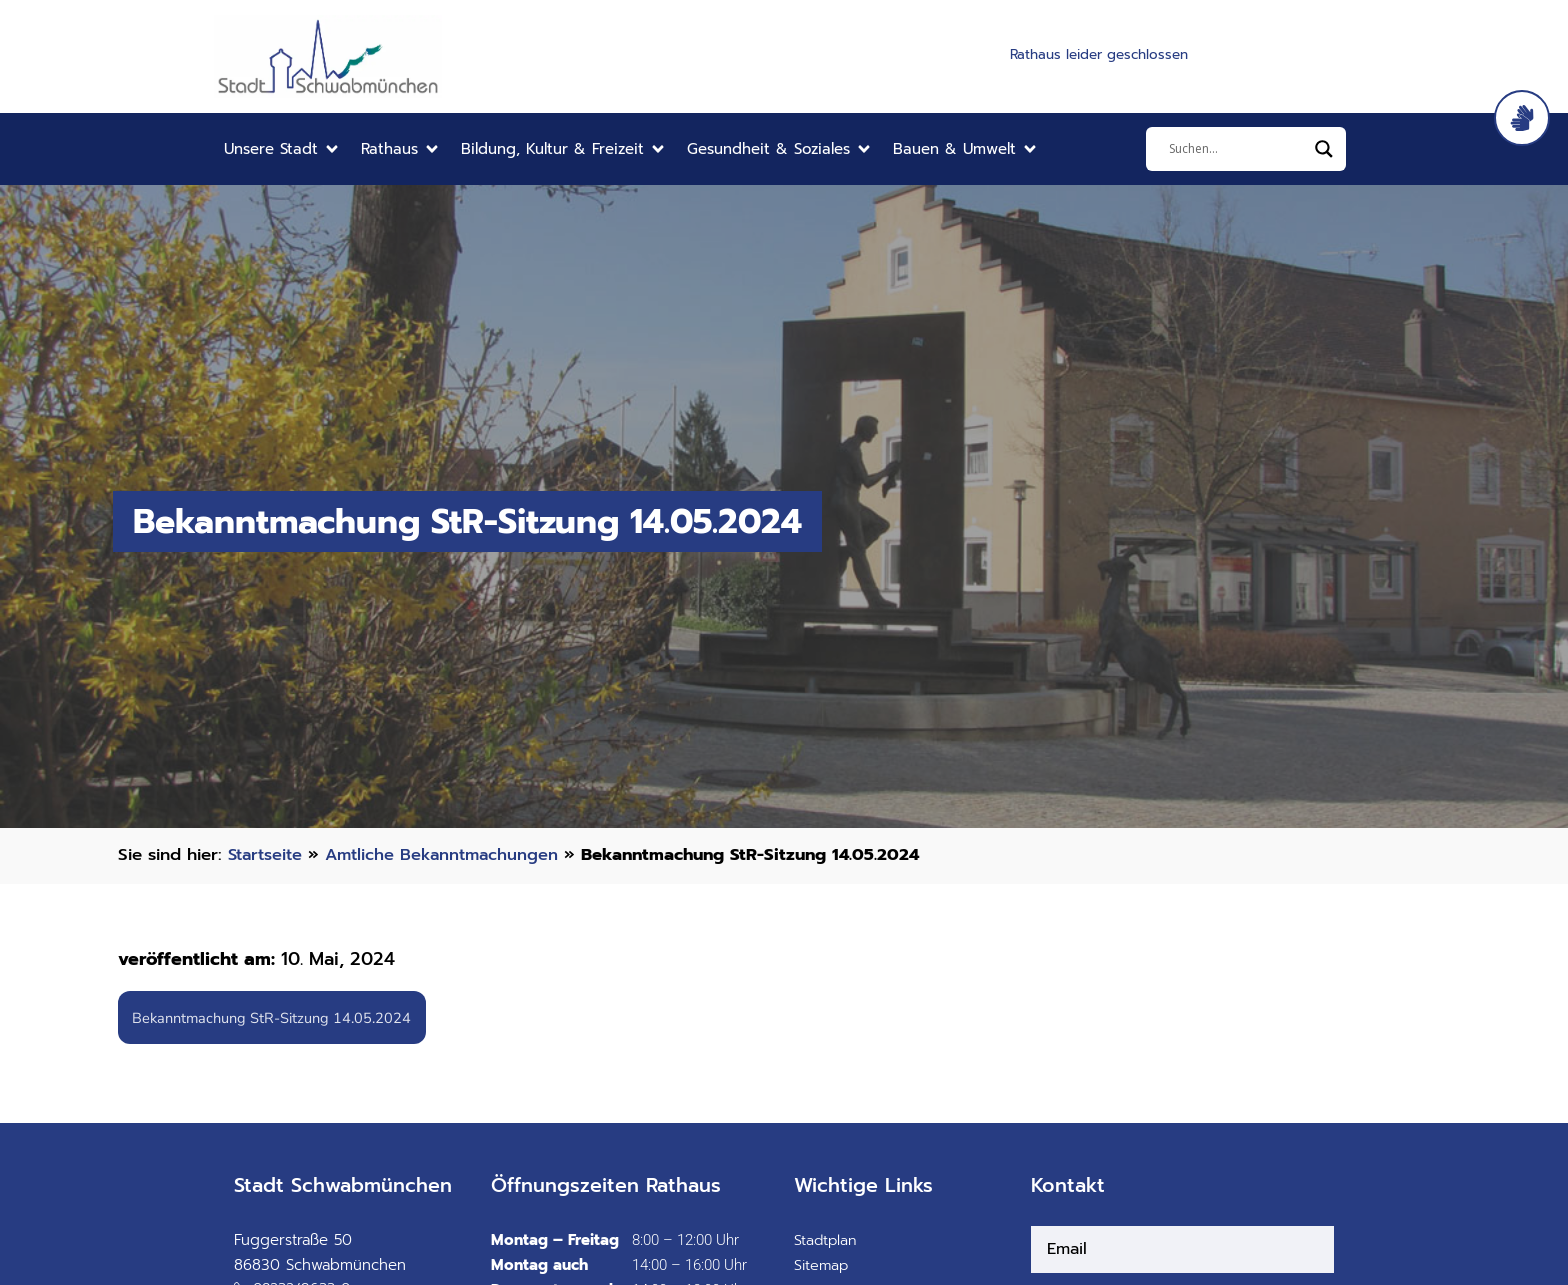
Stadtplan (826, 1242)
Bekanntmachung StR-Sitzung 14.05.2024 (276, 1018)
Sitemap (822, 1267)
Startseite (267, 854)
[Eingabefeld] (1237, 149)
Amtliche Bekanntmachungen (450, 854)
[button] (282, 149)
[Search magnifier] (1324, 149)
